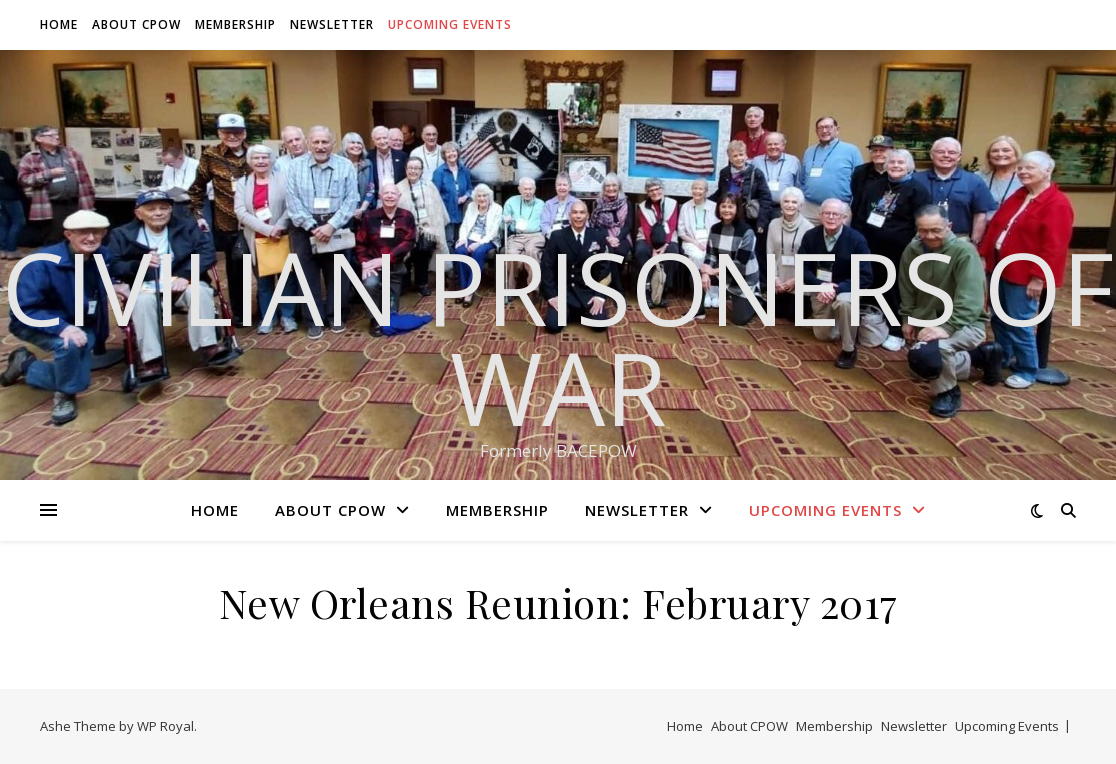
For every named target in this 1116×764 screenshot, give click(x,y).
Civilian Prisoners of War (558, 337)
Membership (235, 24)
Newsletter (332, 24)
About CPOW (136, 24)
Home (59, 24)
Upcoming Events (450, 24)
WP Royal (165, 726)
